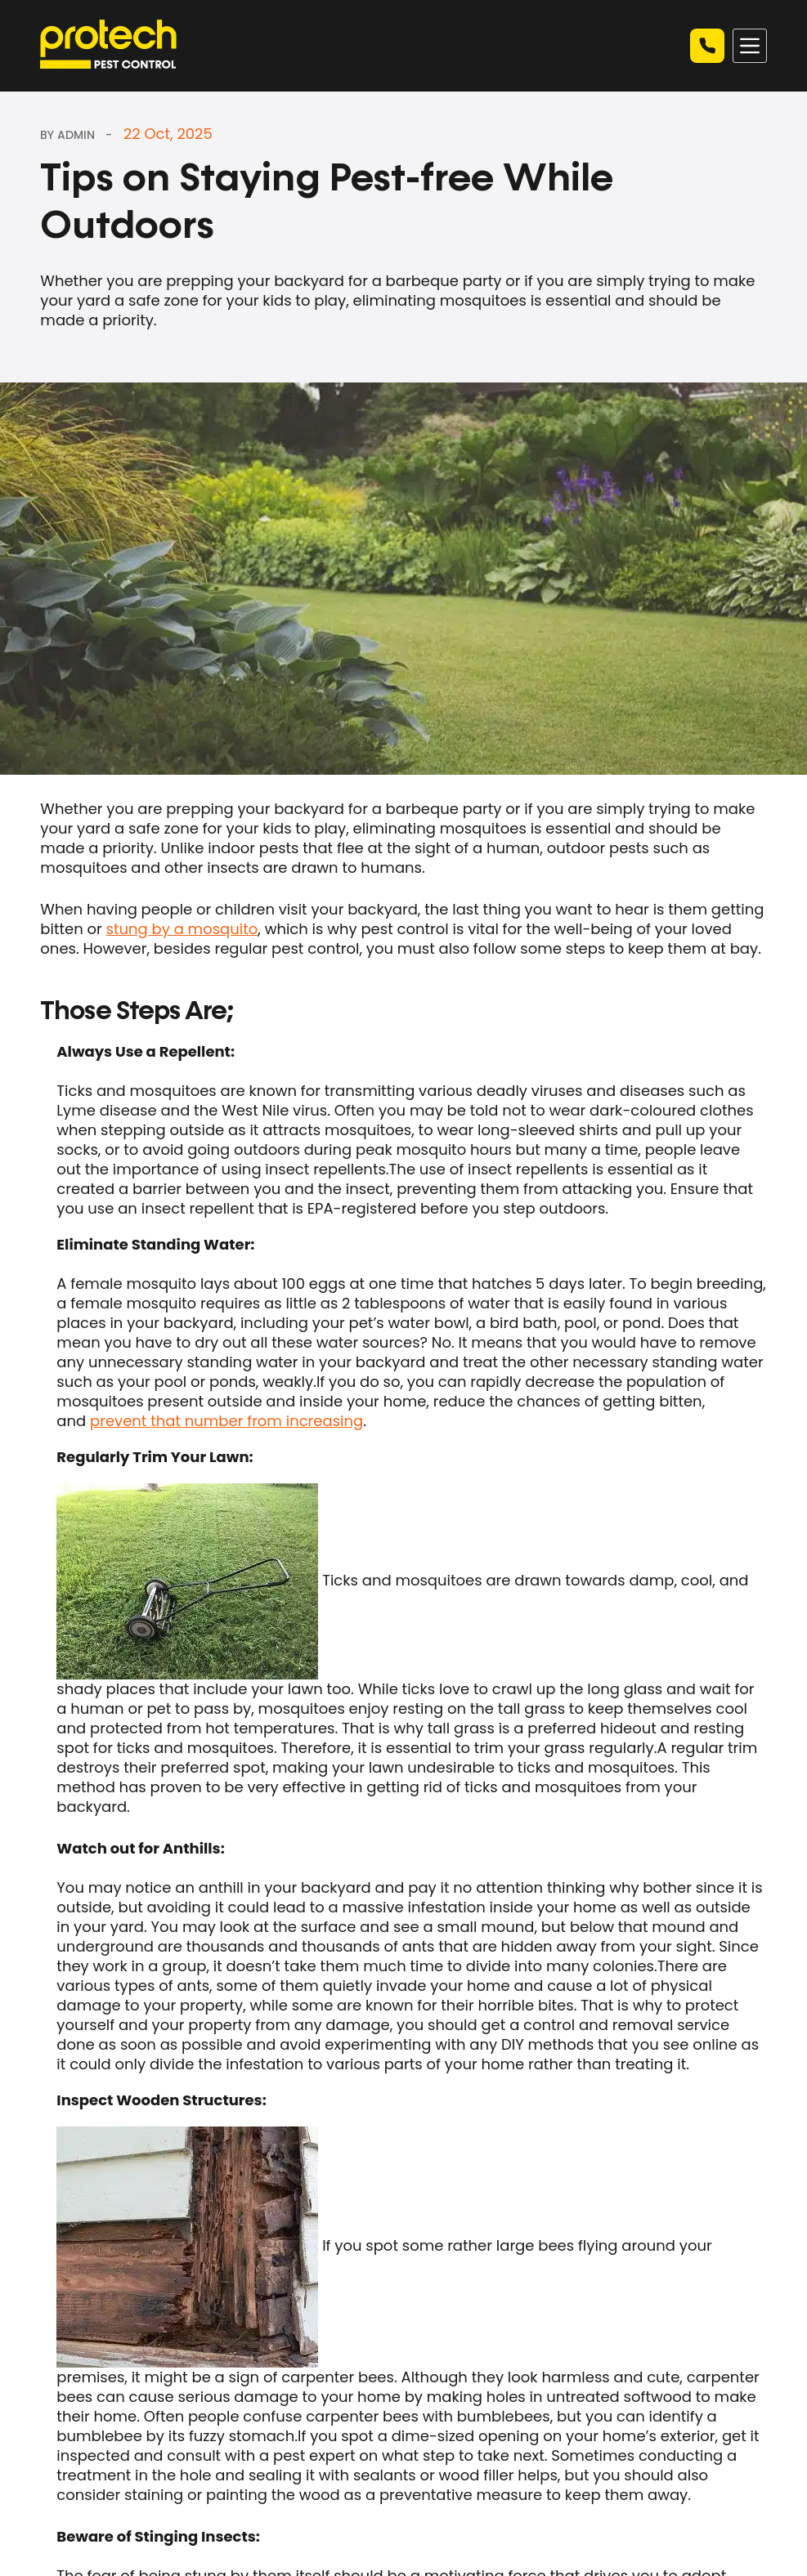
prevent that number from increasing (226, 1421)
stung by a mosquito (182, 929)
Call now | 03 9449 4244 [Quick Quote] (707, 46)
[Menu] (750, 46)
